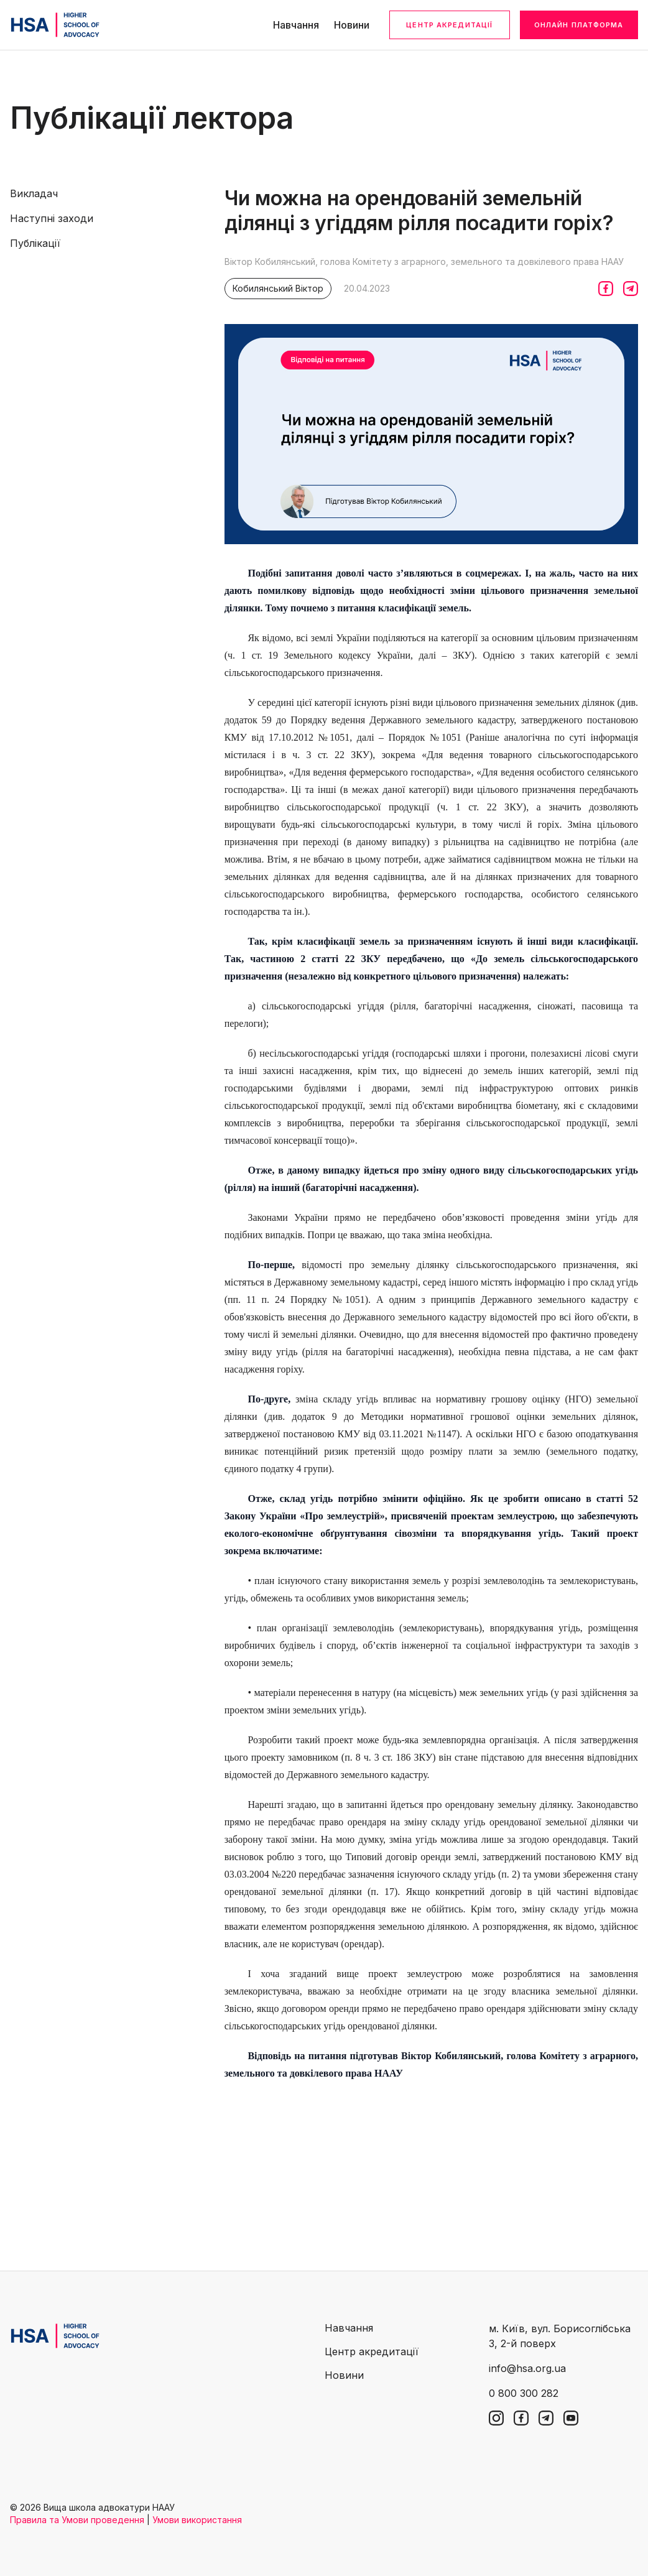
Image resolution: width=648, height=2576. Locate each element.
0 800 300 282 (523, 2393)
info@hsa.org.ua (527, 2368)
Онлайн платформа (579, 25)
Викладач (34, 193)
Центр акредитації (449, 25)
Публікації (35, 243)
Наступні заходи (51, 218)
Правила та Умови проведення (77, 2519)
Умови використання (197, 2519)
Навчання (296, 25)
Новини (351, 25)
